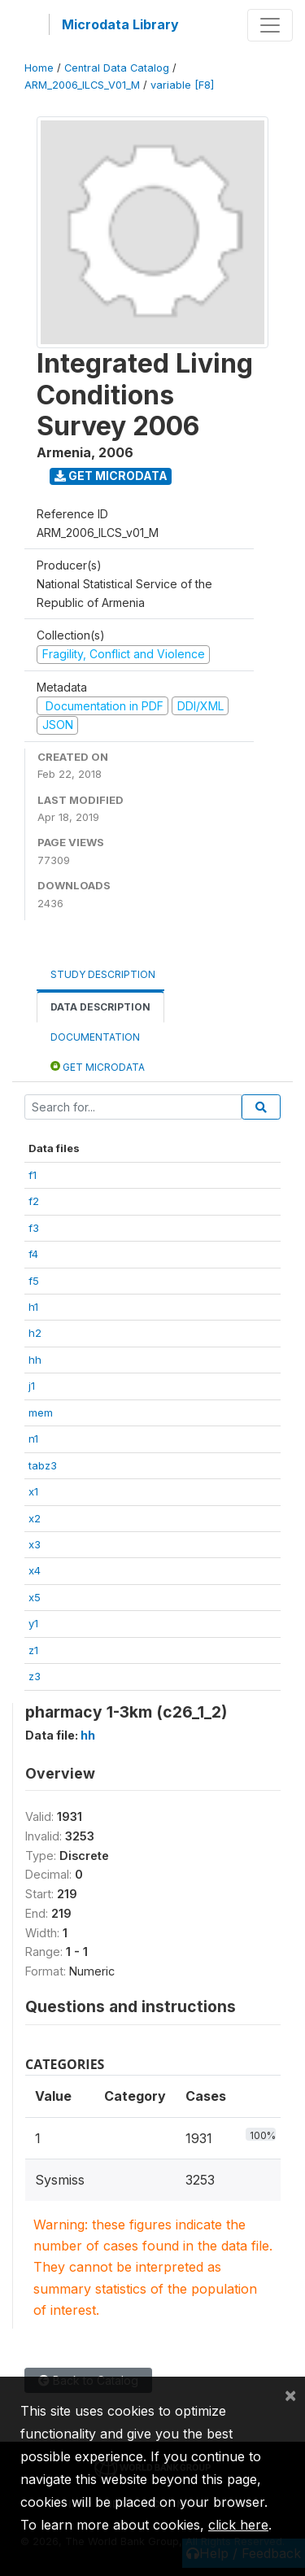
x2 (34, 1518)
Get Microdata (111, 475)
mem (40, 1412)
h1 (33, 1306)
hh (34, 1359)
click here (238, 2525)
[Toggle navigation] (270, 25)
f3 (33, 1227)
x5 (34, 1597)
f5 (33, 1280)
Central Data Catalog (116, 68)
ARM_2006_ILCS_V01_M (82, 85)
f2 (33, 1200)
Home (39, 68)
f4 (33, 1253)
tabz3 (42, 1465)
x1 (33, 1491)
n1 (33, 1438)
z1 (33, 1650)
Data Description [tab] (100, 1007)
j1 (31, 1385)
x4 (34, 1570)
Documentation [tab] (95, 1037)
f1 (32, 1174)
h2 (34, 1332)
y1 (33, 1623)
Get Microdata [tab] (97, 1066)
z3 (34, 1676)
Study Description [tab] (102, 974)
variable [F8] (182, 85)
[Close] (290, 2394)
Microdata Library (120, 24)
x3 (34, 1544)
